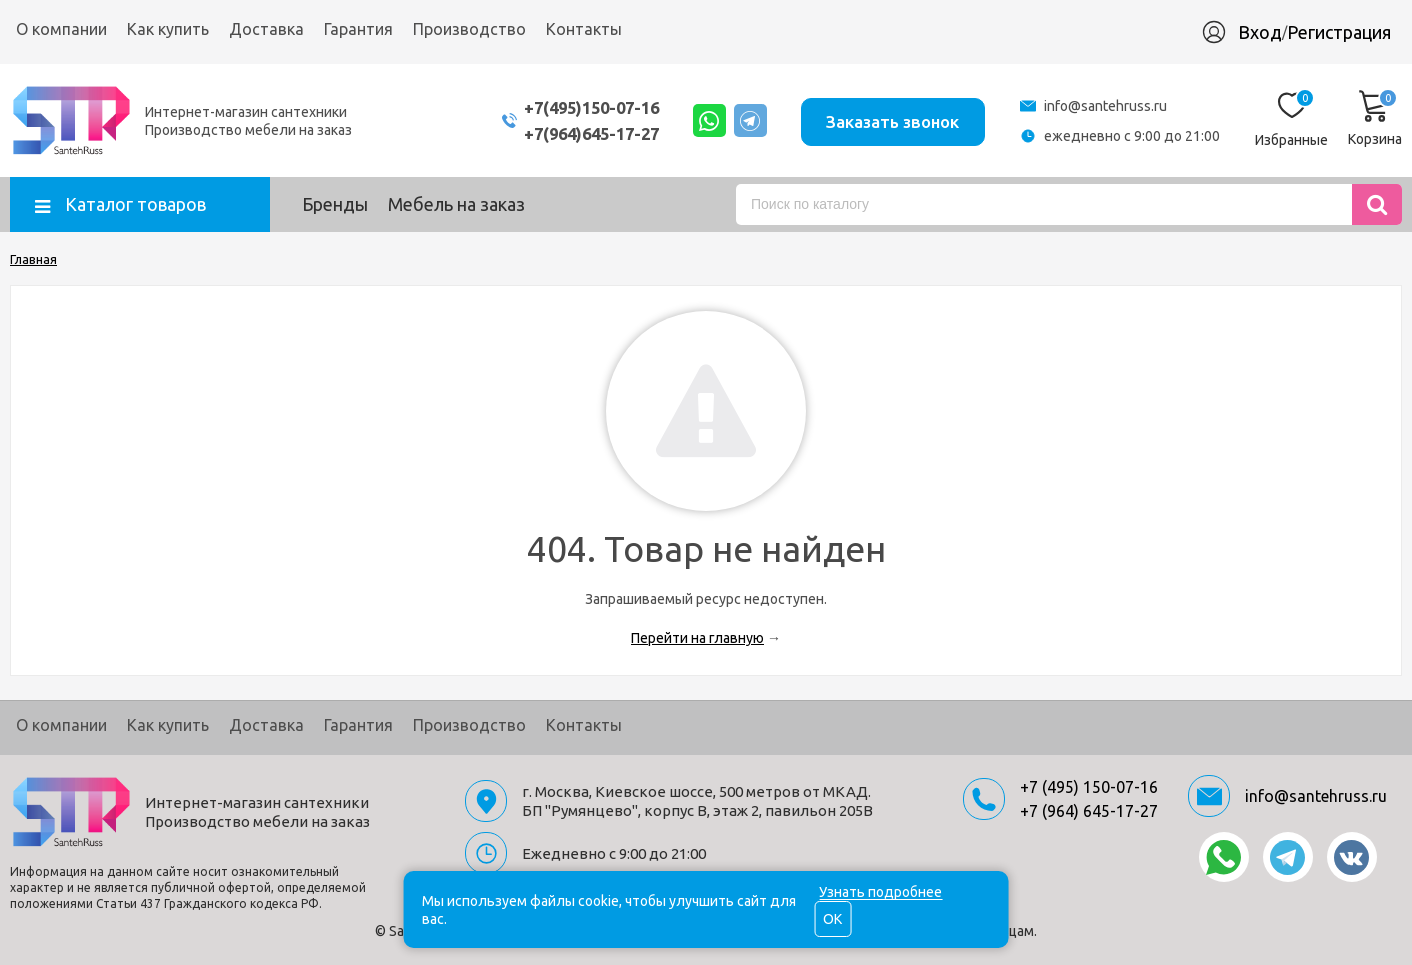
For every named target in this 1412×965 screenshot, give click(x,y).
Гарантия (358, 29)
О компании (61, 29)
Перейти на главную (697, 638)
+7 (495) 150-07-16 (1089, 787)
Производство (469, 29)
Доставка (266, 29)
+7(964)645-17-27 (575, 133)
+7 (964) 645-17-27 (1089, 811)
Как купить (168, 29)
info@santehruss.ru (1105, 106)
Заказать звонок (890, 119)
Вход (1260, 32)
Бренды (335, 204)
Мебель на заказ (456, 204)
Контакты (584, 29)
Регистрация (1339, 32)
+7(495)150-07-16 (575, 107)
